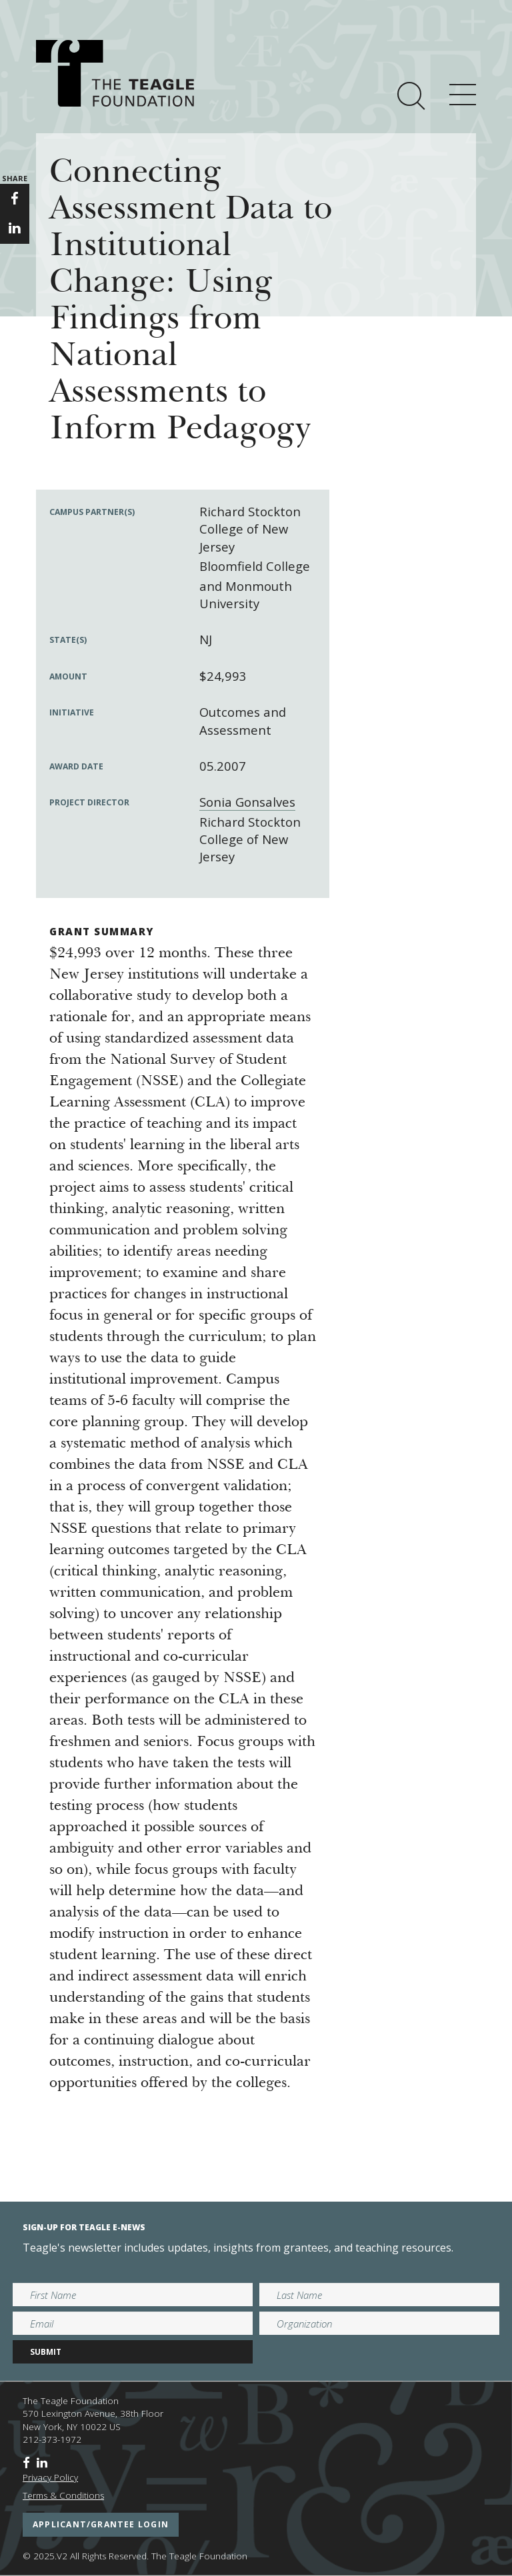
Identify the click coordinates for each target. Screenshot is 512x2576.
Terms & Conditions (63, 2495)
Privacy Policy (50, 2477)
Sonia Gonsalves (247, 801)
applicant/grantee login (101, 2524)
